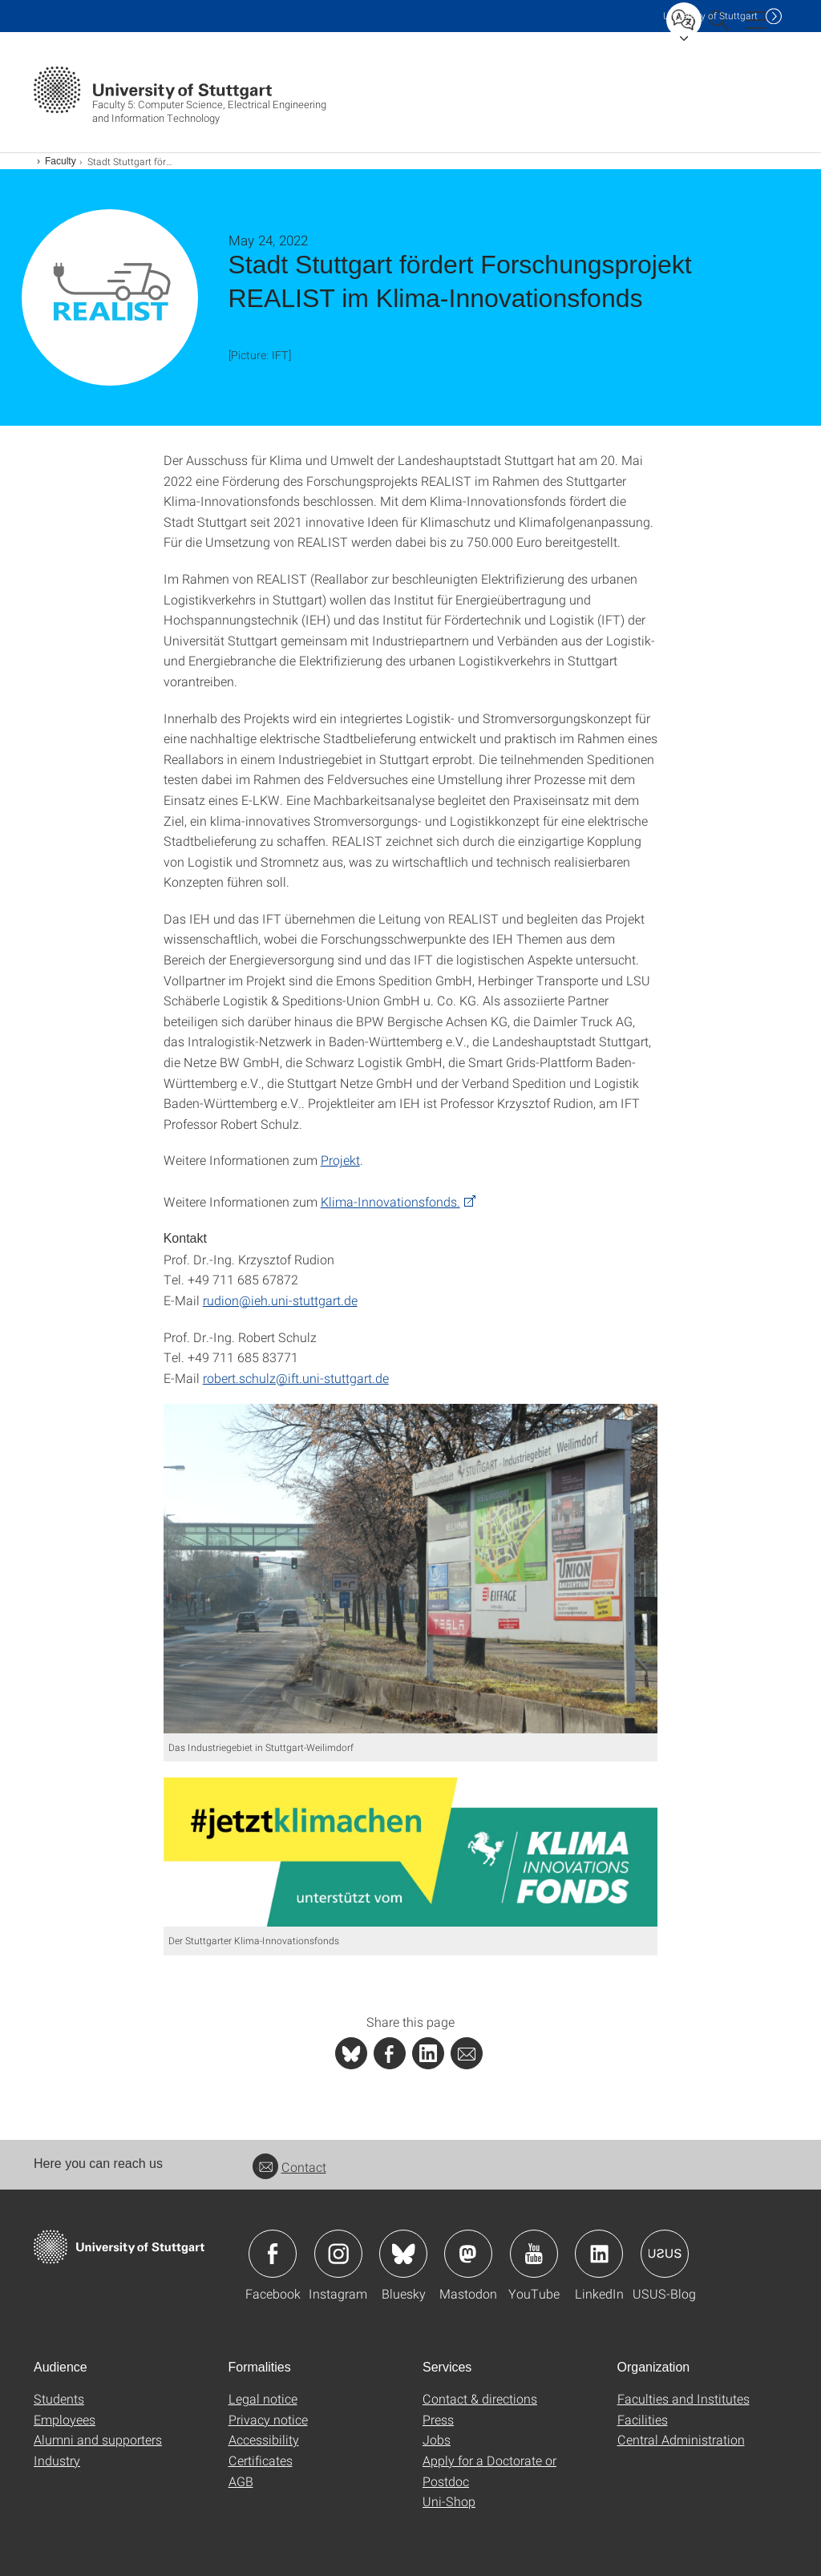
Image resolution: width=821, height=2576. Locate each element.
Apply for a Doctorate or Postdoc (489, 2470)
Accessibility (264, 2439)
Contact (289, 2166)
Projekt (340, 1159)
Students (59, 2398)
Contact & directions (480, 2398)
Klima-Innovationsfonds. (390, 1201)
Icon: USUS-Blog (665, 2254)
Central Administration (681, 2439)
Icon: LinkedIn (599, 2254)
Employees (64, 2419)
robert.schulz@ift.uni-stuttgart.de (296, 1377)
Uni (710, 16)
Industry (57, 2460)
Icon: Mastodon (468, 2254)
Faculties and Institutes (683, 2398)
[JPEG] (411, 1568)
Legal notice (263, 2398)
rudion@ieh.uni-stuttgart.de (280, 1300)
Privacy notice (268, 2419)
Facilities (642, 2419)
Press (438, 2419)
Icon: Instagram (338, 2254)
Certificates (261, 2460)
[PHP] (390, 2053)
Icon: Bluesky (403, 2254)
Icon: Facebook (273, 2254)
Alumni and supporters (98, 2439)
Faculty (60, 161)
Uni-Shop (449, 2501)
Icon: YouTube (534, 2254)
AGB (241, 2481)
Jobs (437, 2439)
